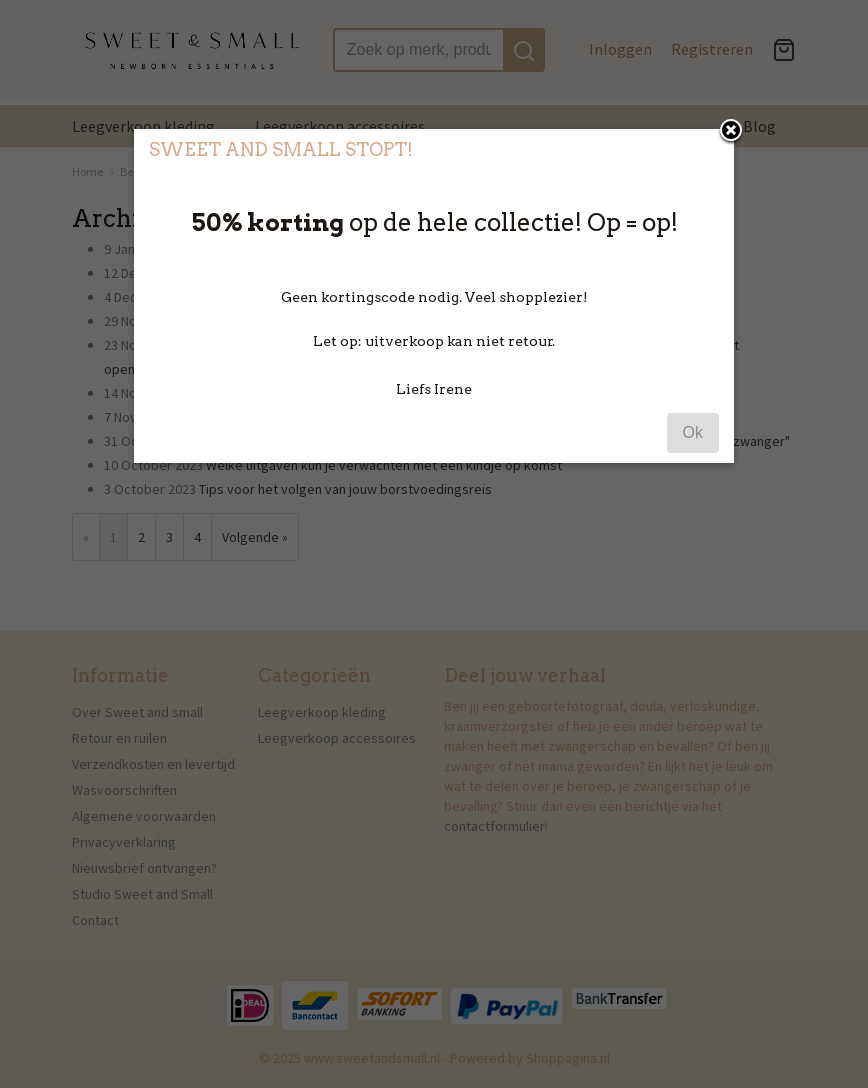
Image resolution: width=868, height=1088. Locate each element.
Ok (693, 432)
